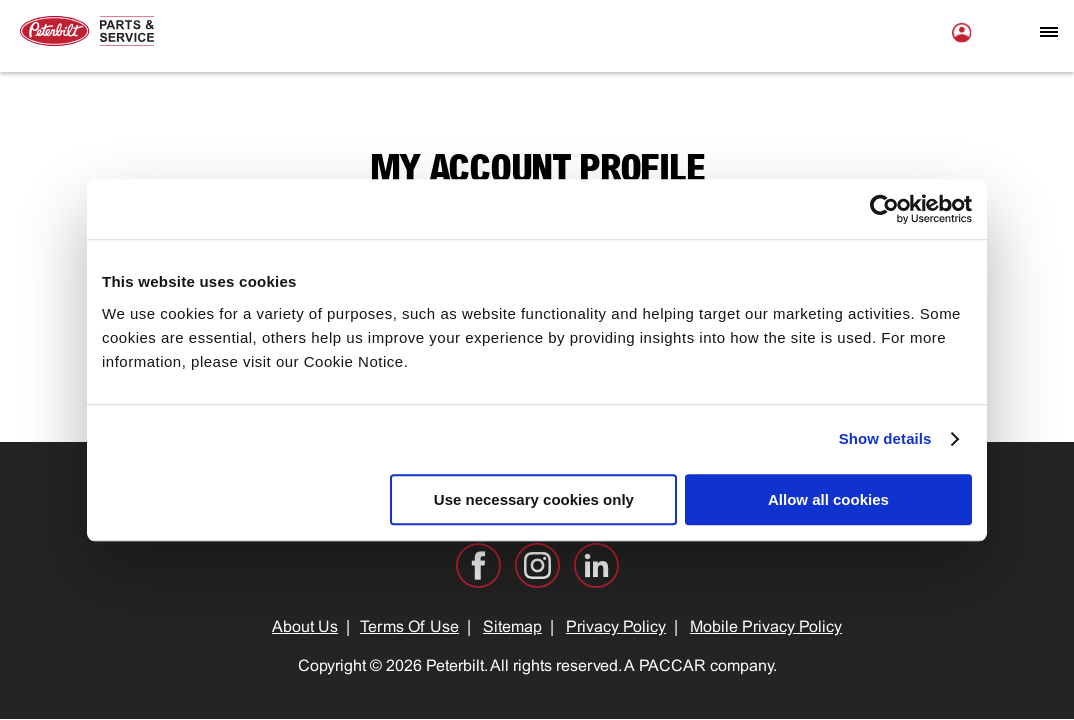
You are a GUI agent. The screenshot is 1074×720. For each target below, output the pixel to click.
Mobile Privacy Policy (766, 627)
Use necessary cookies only (534, 499)
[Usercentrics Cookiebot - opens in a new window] (884, 209)
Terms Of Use (409, 627)
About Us (305, 627)
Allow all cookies (828, 499)
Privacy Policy (616, 627)
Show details (885, 438)
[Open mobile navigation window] (1049, 32)
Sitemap (512, 627)
